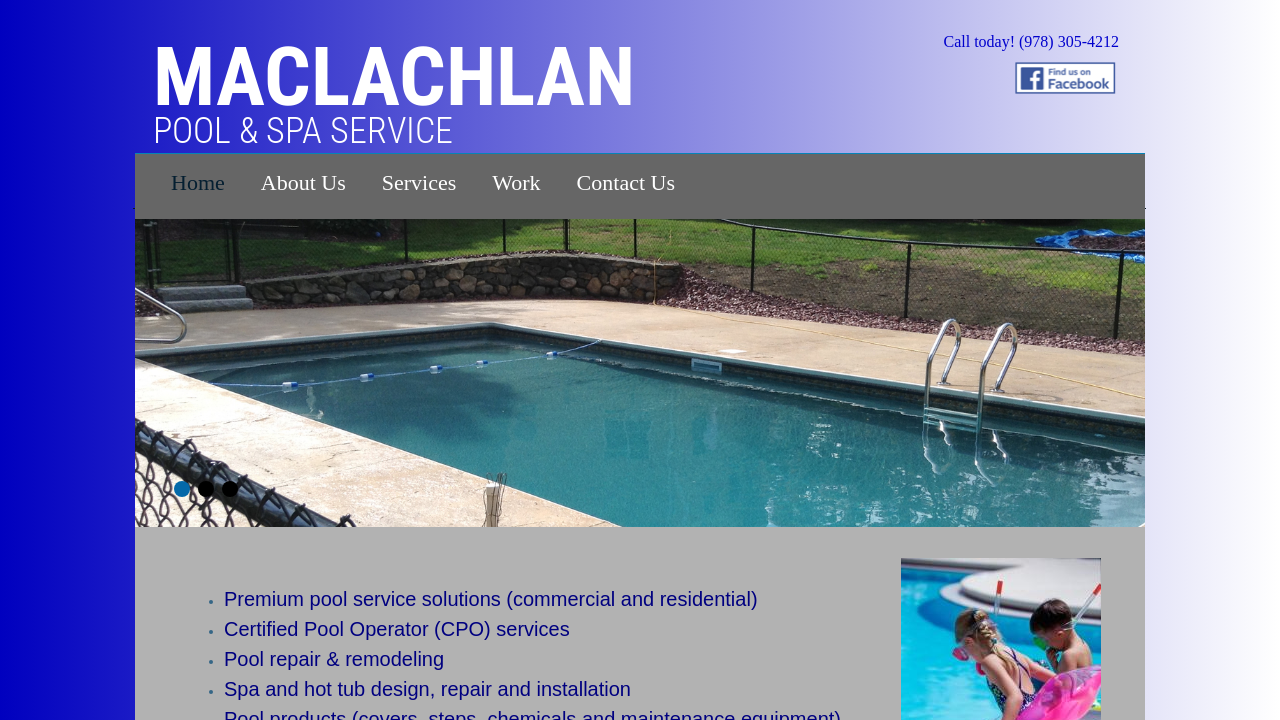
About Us (303, 182)
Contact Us (626, 182)
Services (419, 182)
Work (516, 182)
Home (198, 182)
